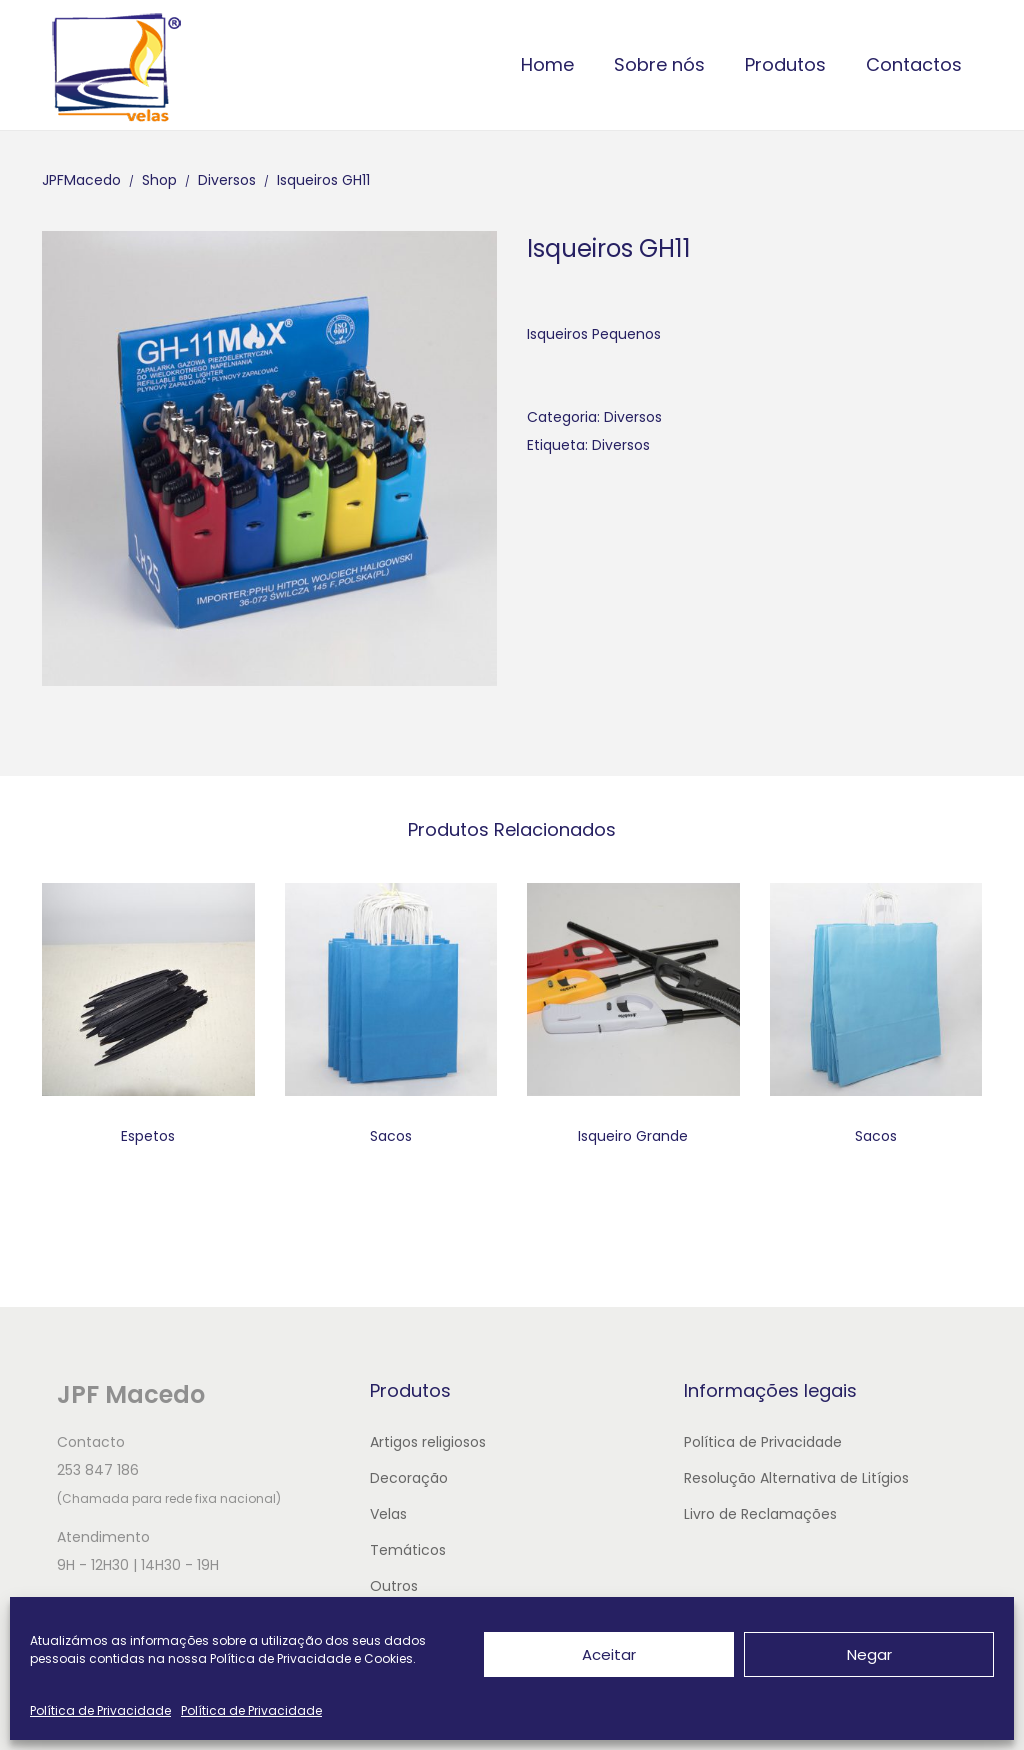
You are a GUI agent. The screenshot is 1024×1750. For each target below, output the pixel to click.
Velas (388, 1514)
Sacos (391, 1136)
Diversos (633, 417)
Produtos (785, 64)
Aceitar (609, 1654)
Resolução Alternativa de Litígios (796, 1478)
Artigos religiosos (428, 1442)
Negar (869, 1654)
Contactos (914, 64)
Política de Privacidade (100, 1710)
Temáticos (408, 1550)
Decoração (409, 1478)
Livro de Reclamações (760, 1514)
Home (547, 64)
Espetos (148, 1136)
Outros (394, 1586)
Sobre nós (659, 64)
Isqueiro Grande (633, 1136)
